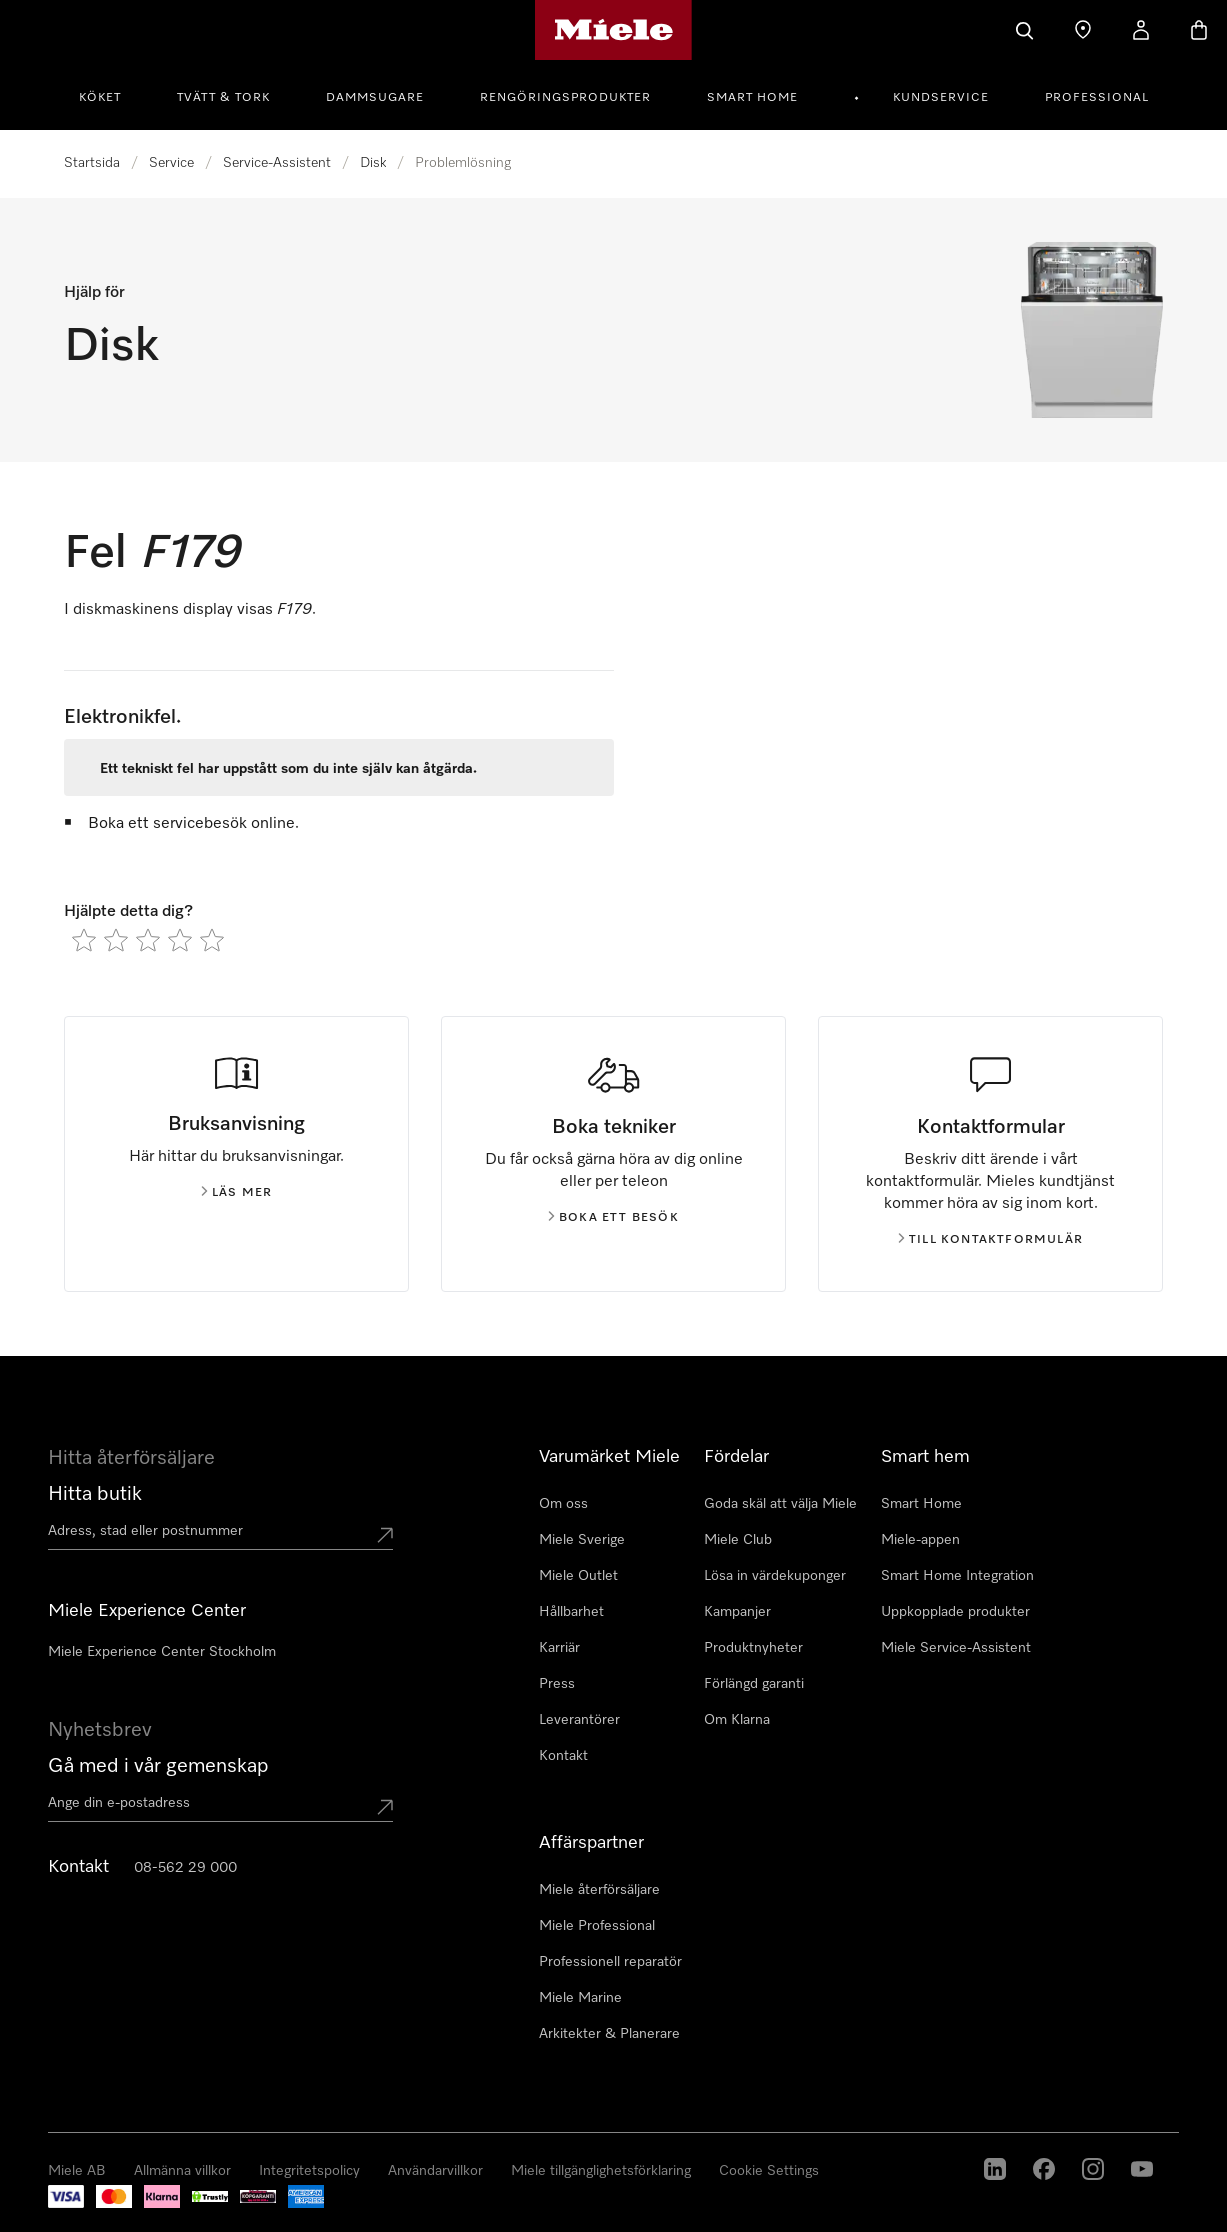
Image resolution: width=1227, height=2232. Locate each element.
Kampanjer (737, 1612)
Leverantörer (579, 1720)
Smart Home (752, 98)
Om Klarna (737, 1720)
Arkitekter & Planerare (609, 2034)
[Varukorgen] (1199, 30)
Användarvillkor (435, 2171)
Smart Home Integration (957, 1576)
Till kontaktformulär (990, 1240)
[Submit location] (385, 1535)
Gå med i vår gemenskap (158, 1766)
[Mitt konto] (1141, 30)
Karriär (559, 1648)
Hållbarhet (571, 1612)
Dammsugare (375, 98)
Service (171, 163)
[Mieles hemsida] (613, 30)
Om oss (563, 1504)
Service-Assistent (277, 163)
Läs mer (236, 1193)
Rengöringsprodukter (565, 98)
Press (557, 1684)
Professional (1097, 98)
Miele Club (738, 1540)
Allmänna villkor (182, 2171)
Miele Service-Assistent (956, 1648)
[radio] (84, 940)
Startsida (92, 163)
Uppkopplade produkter (955, 1612)
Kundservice (941, 98)
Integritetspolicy (309, 2171)
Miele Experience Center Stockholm (162, 1652)
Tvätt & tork (223, 98)
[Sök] (1025, 30)
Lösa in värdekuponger (775, 1576)
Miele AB (77, 2171)
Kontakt (563, 1756)
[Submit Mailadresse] (385, 1807)
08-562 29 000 (185, 1868)
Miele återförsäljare (599, 1890)
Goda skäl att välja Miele (780, 1504)
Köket (100, 98)
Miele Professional (597, 1926)
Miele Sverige (582, 1540)
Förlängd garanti (754, 1684)
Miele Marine (580, 1998)
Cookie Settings (769, 2171)
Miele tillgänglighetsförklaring (601, 2171)
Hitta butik (95, 1494)
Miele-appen (920, 1540)
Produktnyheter (753, 1648)
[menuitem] (111, 95)
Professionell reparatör (610, 1962)
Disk (373, 163)
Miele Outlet (578, 1576)
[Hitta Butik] (1083, 30)
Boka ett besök (613, 1218)
